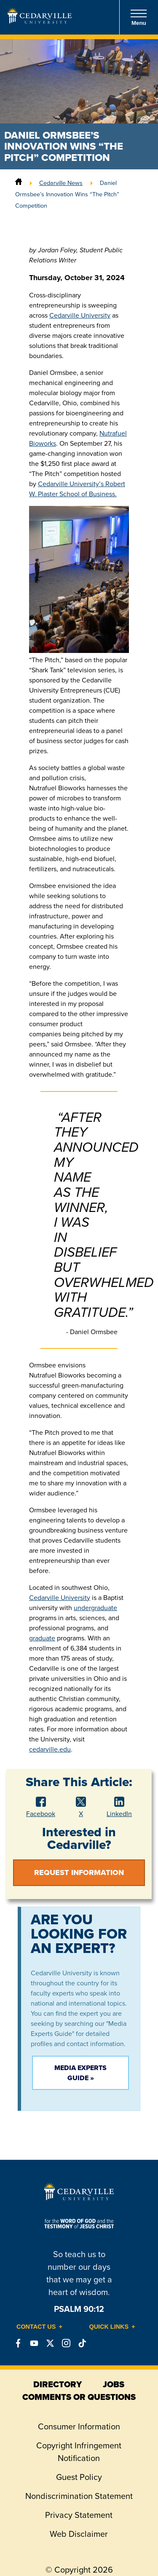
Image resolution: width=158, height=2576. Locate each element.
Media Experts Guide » (80, 2073)
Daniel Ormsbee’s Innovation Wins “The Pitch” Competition (67, 194)
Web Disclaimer (79, 2534)
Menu (139, 17)
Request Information (79, 1872)
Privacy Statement (78, 2515)
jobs (113, 2384)
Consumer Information (79, 2426)
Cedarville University (79, 315)
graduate (42, 1638)
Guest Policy (79, 2477)
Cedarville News (61, 182)
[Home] (18, 182)
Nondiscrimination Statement (79, 2496)
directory (57, 2384)
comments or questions (79, 2397)
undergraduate (95, 1608)
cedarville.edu (50, 1749)
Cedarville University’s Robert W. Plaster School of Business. (77, 489)
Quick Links (109, 2326)
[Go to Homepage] (40, 21)
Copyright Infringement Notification (78, 2451)
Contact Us (36, 2326)
